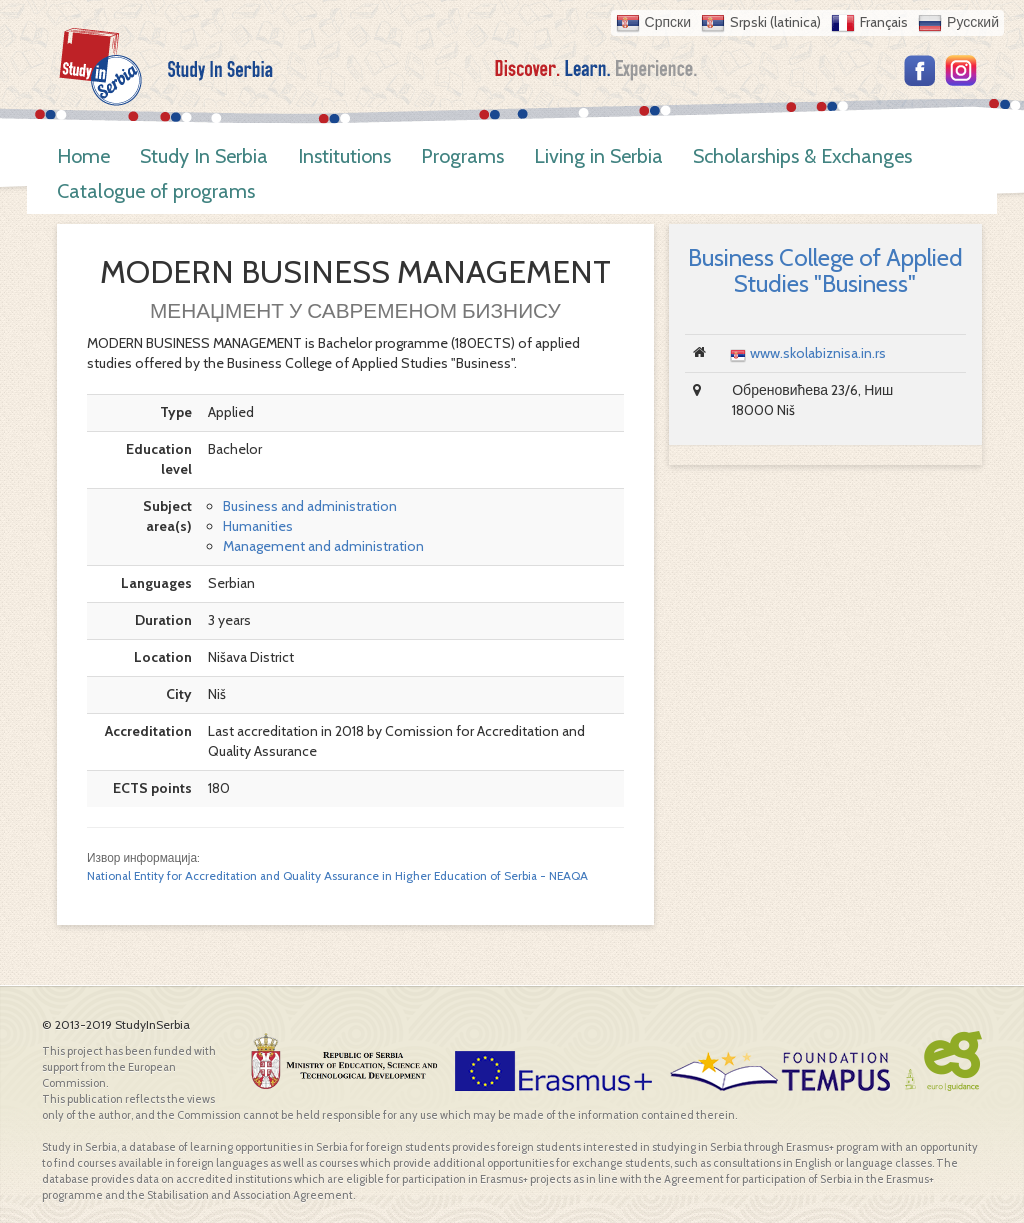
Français (884, 22)
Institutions (344, 156)
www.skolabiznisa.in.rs (818, 353)
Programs (462, 156)
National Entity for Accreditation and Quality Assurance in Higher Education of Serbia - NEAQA (337, 876)
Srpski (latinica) (775, 22)
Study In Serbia (204, 156)
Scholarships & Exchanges (802, 156)
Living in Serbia (598, 156)
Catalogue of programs (156, 191)
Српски (668, 22)
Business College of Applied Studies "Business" (825, 270)
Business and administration (310, 506)
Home (83, 156)
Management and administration (323, 546)
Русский (973, 22)
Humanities (258, 526)
